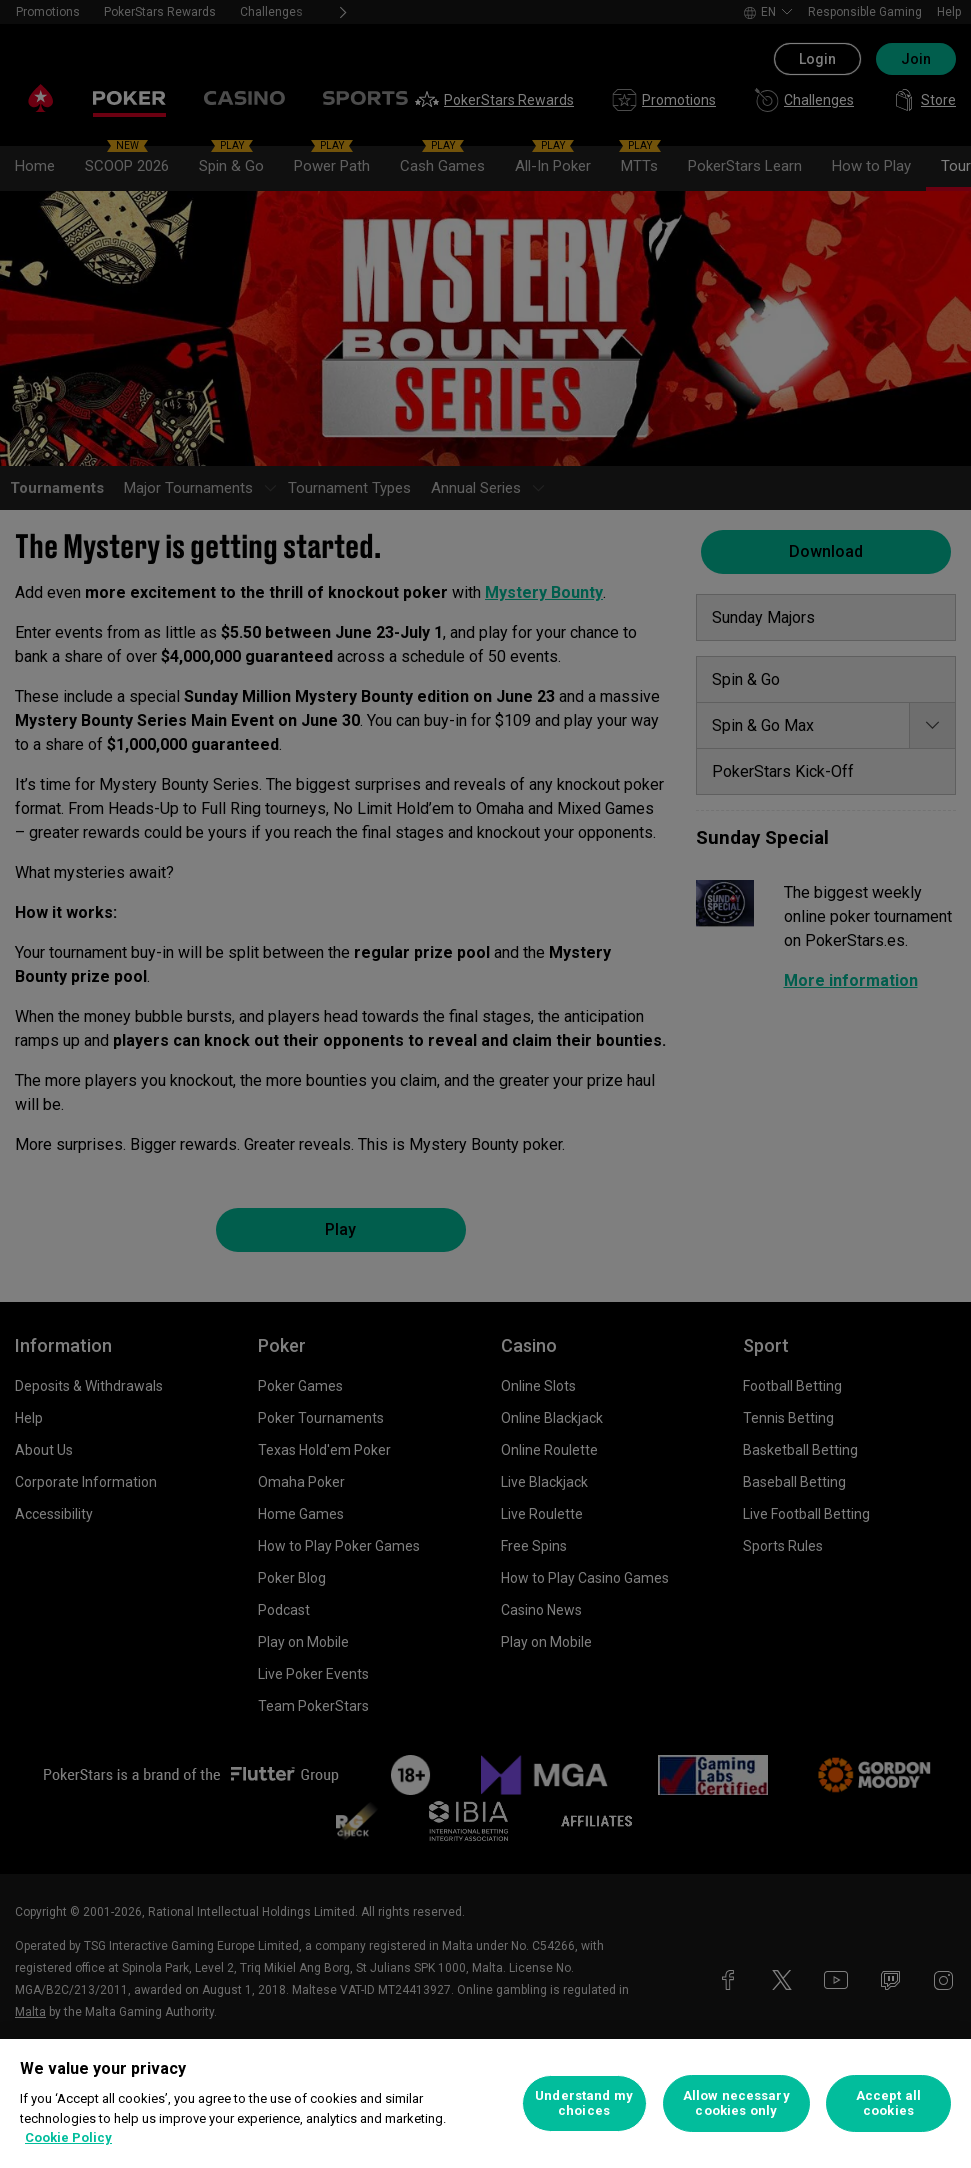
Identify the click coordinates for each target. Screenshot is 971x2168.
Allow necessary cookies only (736, 2103)
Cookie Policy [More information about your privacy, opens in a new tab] (68, 2137)
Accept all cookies (888, 2103)
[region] (485, 2103)
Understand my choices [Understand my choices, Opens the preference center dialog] (584, 2103)
